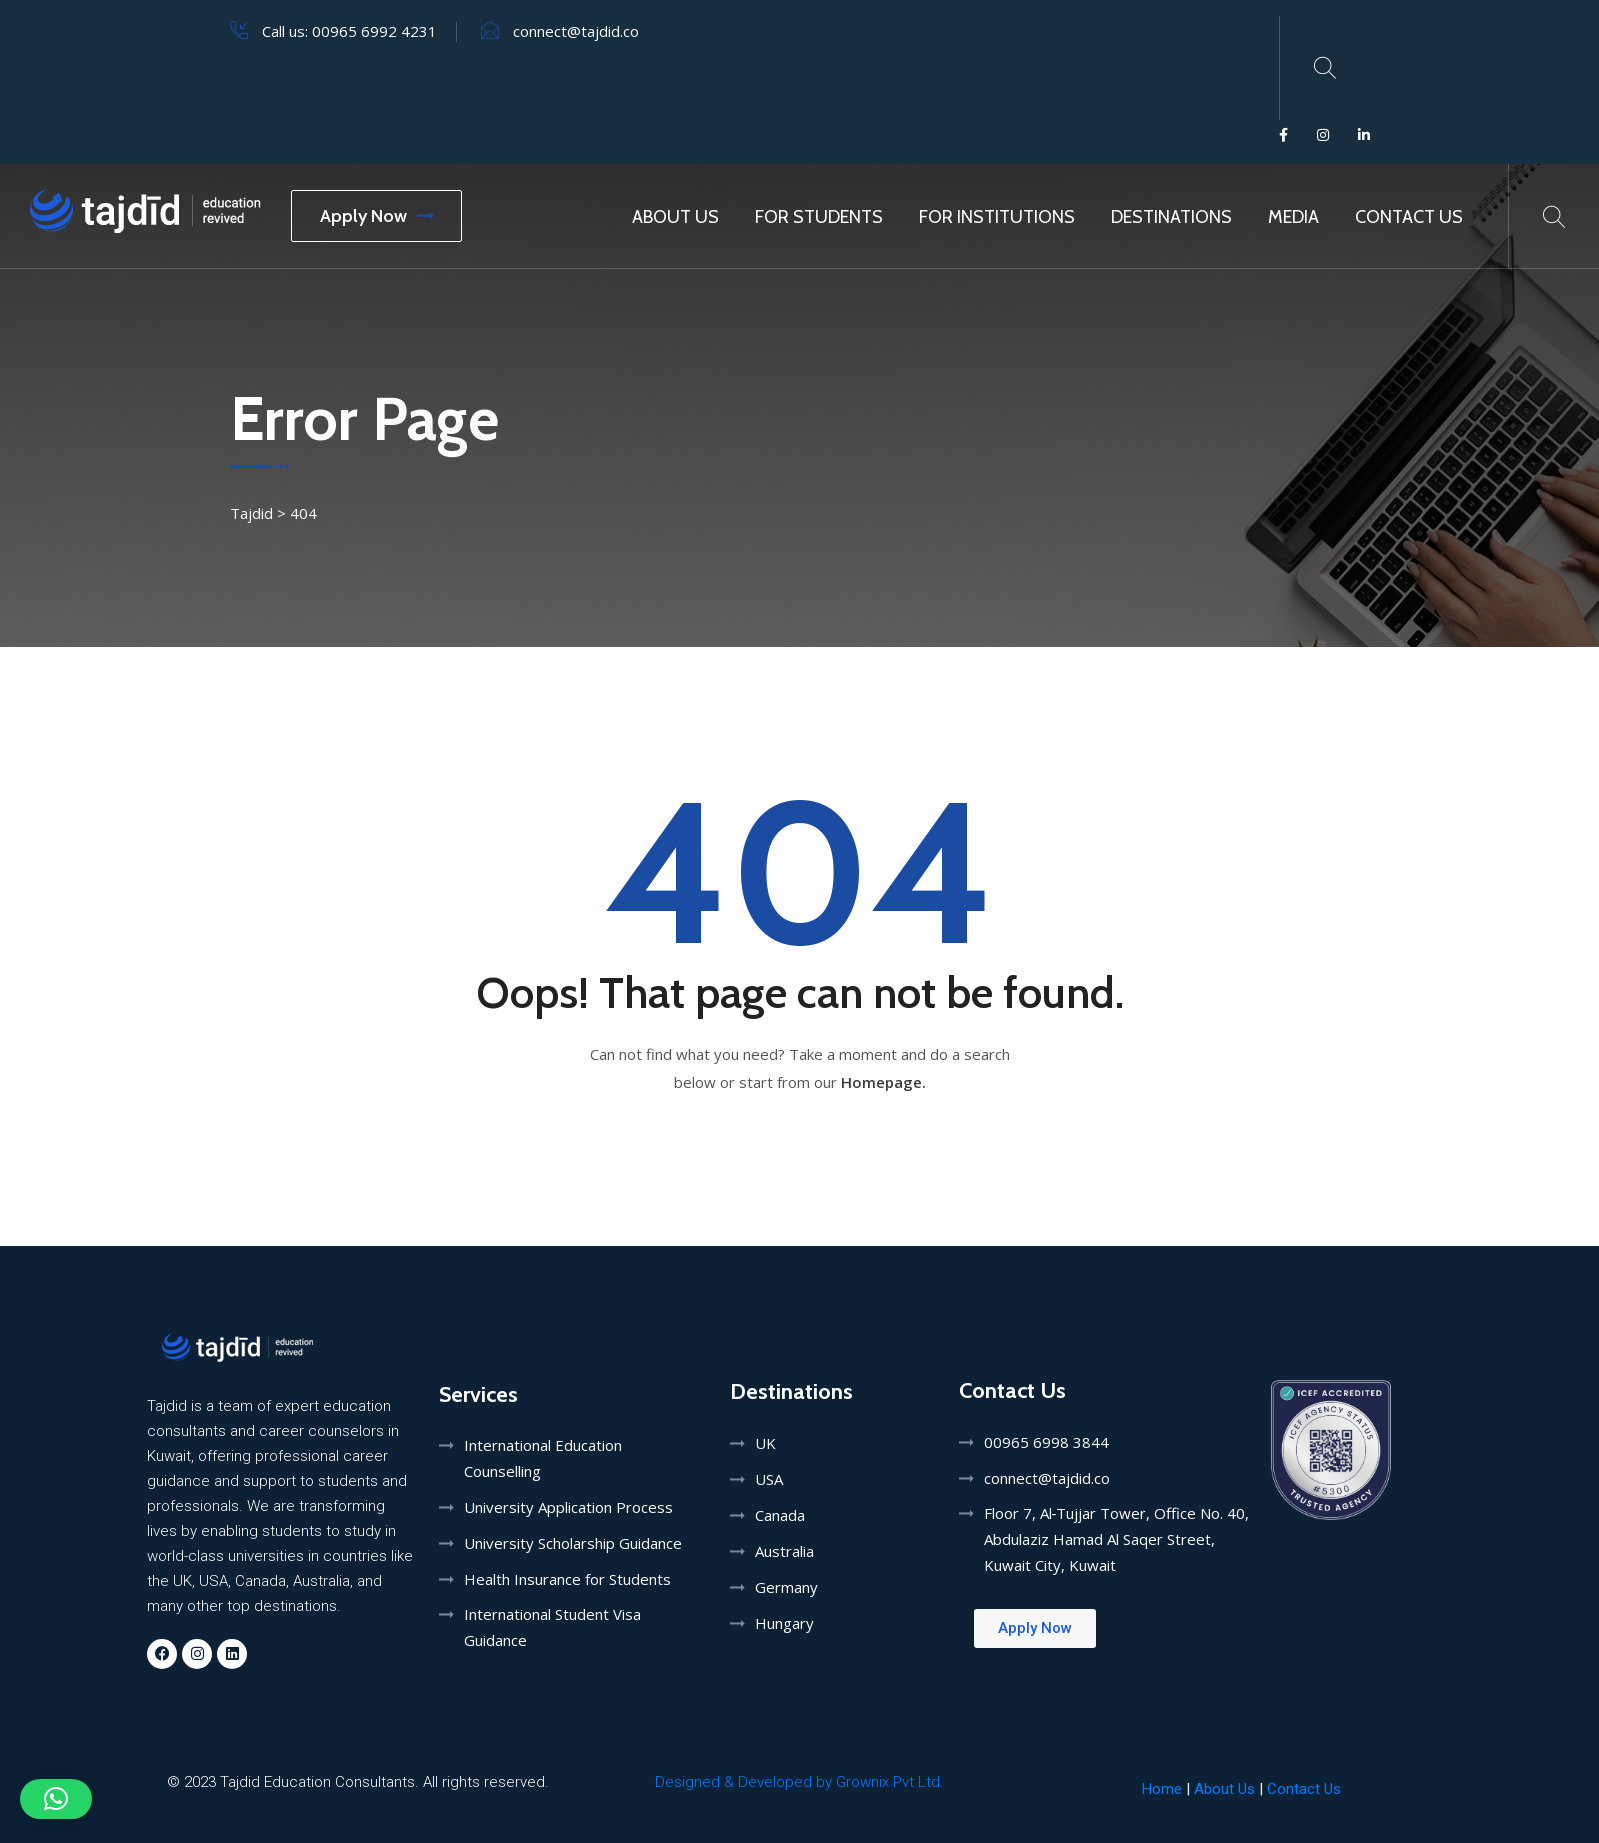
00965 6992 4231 (374, 31)
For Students (819, 217)
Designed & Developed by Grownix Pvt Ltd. (799, 1782)
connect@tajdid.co (576, 31)
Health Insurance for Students (567, 1579)
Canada (780, 1515)
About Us (675, 217)
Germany (786, 1587)
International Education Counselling (543, 1458)
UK (765, 1443)
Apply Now (376, 216)
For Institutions (997, 217)
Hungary (784, 1623)
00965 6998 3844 (1046, 1442)
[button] (56, 1799)
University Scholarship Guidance (573, 1543)
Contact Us (1409, 217)
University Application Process (568, 1507)
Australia (784, 1551)
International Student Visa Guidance (552, 1627)
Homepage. (883, 1082)
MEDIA (1293, 217)
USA (769, 1479)
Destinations (1171, 217)
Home (1162, 1789)
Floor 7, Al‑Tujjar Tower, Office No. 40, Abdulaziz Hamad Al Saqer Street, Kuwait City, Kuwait (1117, 1539)
